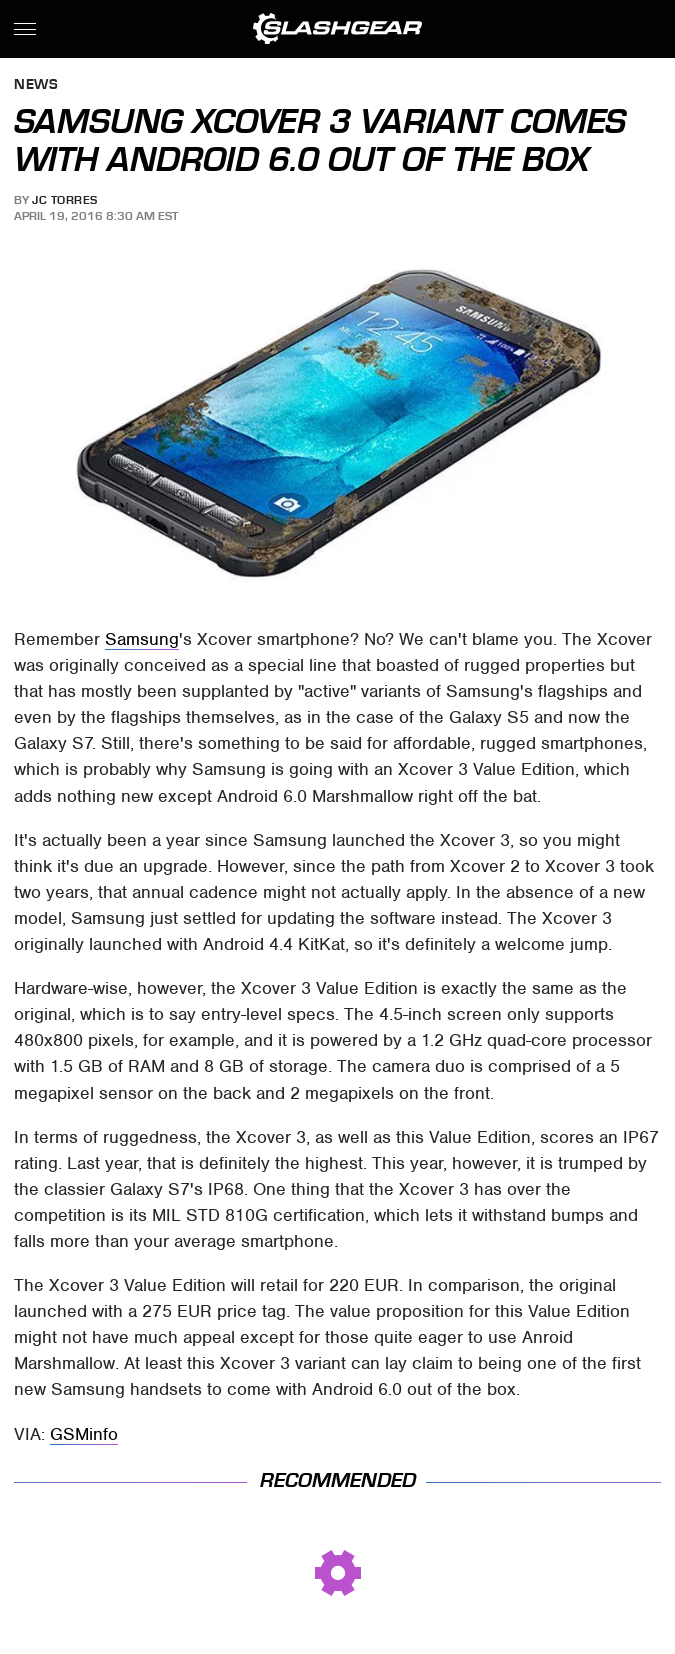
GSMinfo (84, 1434)
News (36, 85)
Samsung (142, 639)
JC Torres (65, 200)
